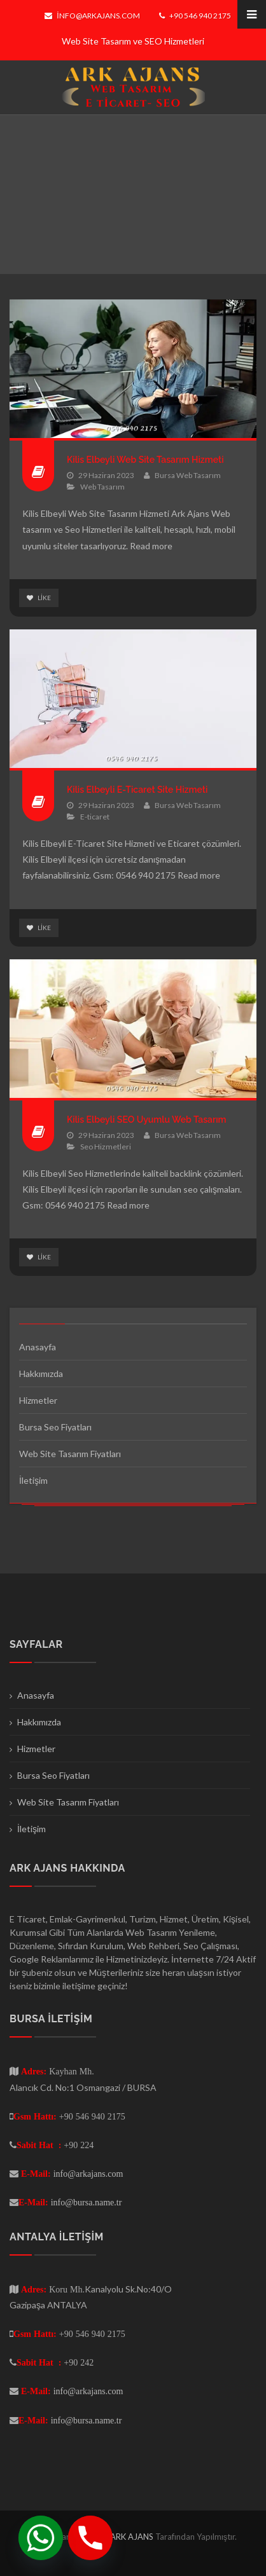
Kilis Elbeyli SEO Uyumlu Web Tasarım (147, 1119)
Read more (151, 545)
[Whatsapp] (40, 2538)
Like (39, 597)
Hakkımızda (41, 1373)
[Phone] (90, 2538)
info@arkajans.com (92, 15)
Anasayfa (37, 1346)
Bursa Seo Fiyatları (55, 1427)
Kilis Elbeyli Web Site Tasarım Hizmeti (145, 460)
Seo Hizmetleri (105, 1146)
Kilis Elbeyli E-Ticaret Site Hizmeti (137, 789)
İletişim (33, 1480)
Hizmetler (38, 1400)
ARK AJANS (132, 2536)
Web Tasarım (102, 486)
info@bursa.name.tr (86, 2202)
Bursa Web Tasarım (188, 475)
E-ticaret (94, 816)
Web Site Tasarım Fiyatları (70, 1453)
